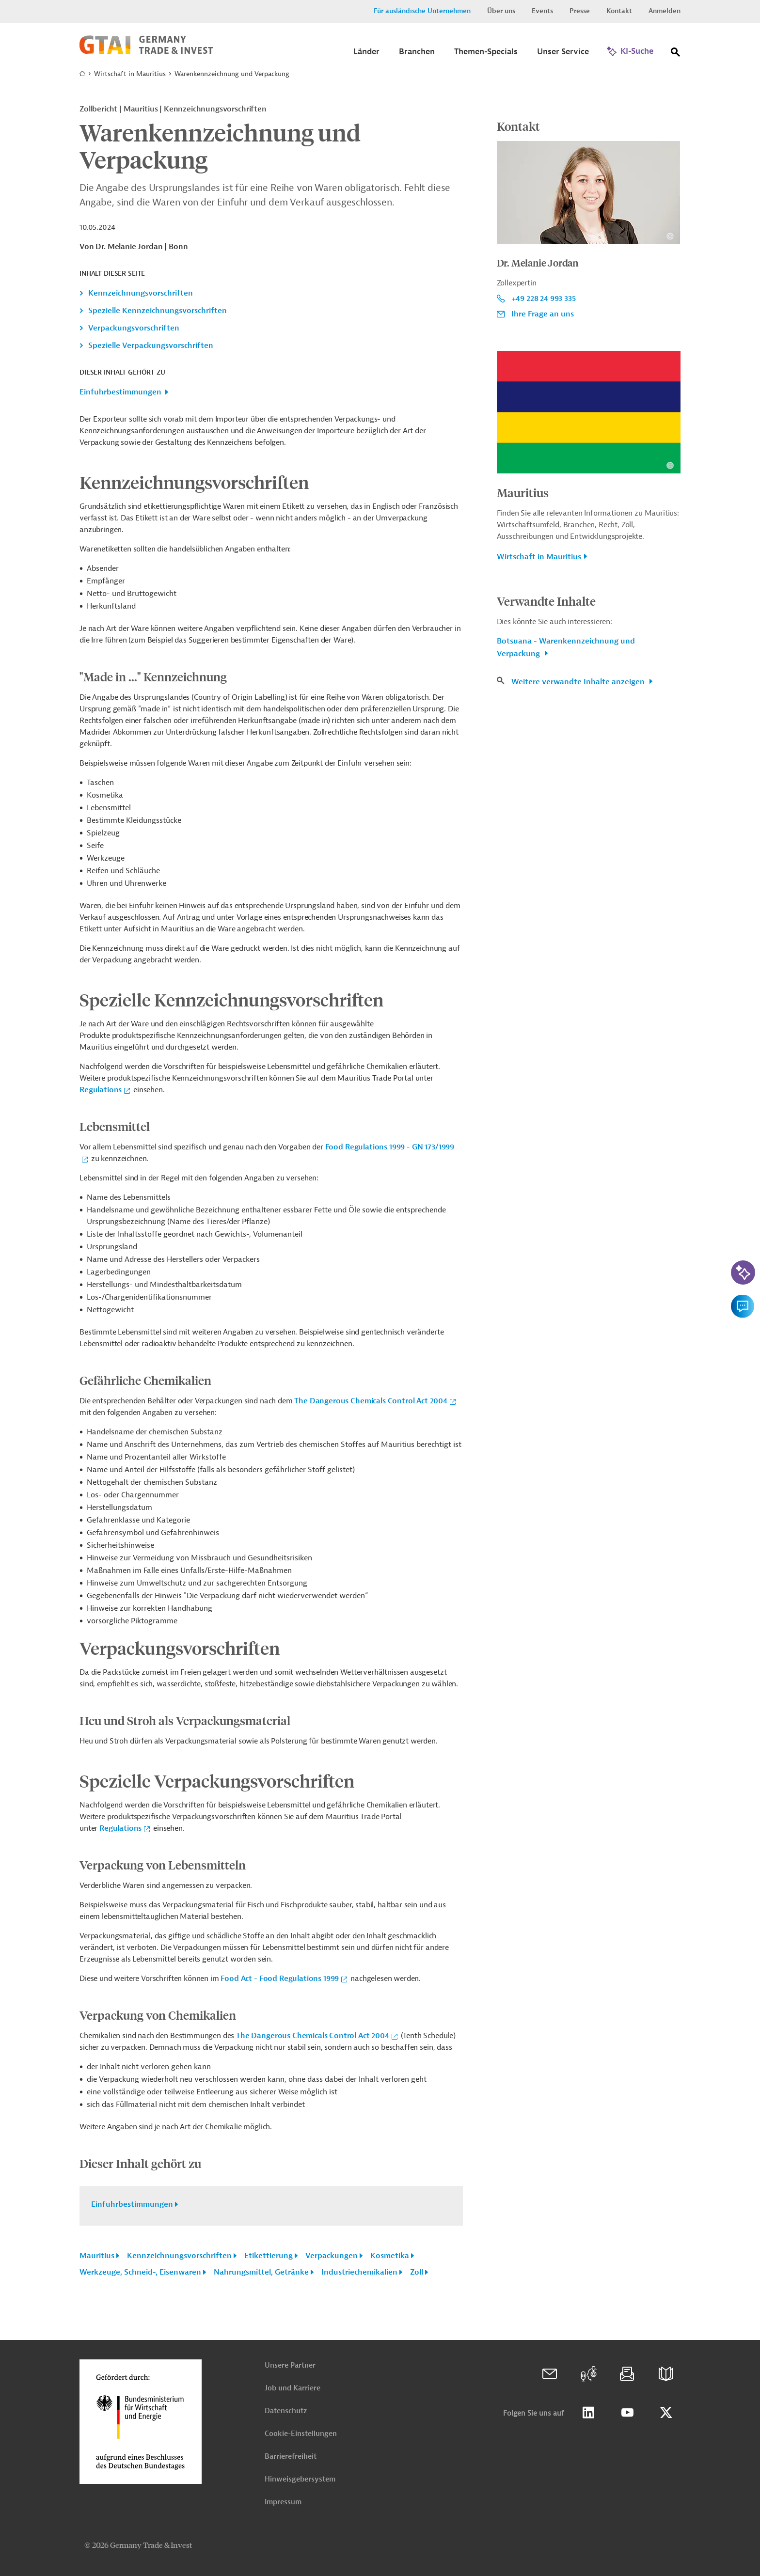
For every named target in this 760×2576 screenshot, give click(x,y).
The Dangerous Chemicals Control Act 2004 (370, 1401)
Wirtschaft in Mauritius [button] (539, 557)
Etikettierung (268, 2256)
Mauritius (96, 2256)
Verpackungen (331, 2256)
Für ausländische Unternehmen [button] (422, 11)
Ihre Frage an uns (542, 314)
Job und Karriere (292, 2388)
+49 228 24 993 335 (543, 298)
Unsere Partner (290, 2365)
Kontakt (619, 11)
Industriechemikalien (359, 2272)
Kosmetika (389, 2256)
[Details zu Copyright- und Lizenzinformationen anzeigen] (670, 236)
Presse (580, 11)
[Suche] (676, 54)
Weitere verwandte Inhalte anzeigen (579, 682)
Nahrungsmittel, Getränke (261, 2272)
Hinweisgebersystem (300, 2479)
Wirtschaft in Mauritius (130, 74)
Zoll (416, 2272)
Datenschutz (286, 2411)
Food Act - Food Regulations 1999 (279, 1978)
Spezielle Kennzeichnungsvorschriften (157, 310)
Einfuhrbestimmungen (120, 392)
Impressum (283, 2502)
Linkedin (588, 2412)
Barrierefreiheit (291, 2456)
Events (542, 11)
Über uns (501, 11)
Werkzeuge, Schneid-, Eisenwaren (140, 2272)
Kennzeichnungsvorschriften (140, 293)
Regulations (100, 1090)
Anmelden (665, 11)
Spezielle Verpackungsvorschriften (150, 345)
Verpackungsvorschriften (133, 328)
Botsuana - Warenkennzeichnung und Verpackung (566, 647)
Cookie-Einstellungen (301, 2433)
